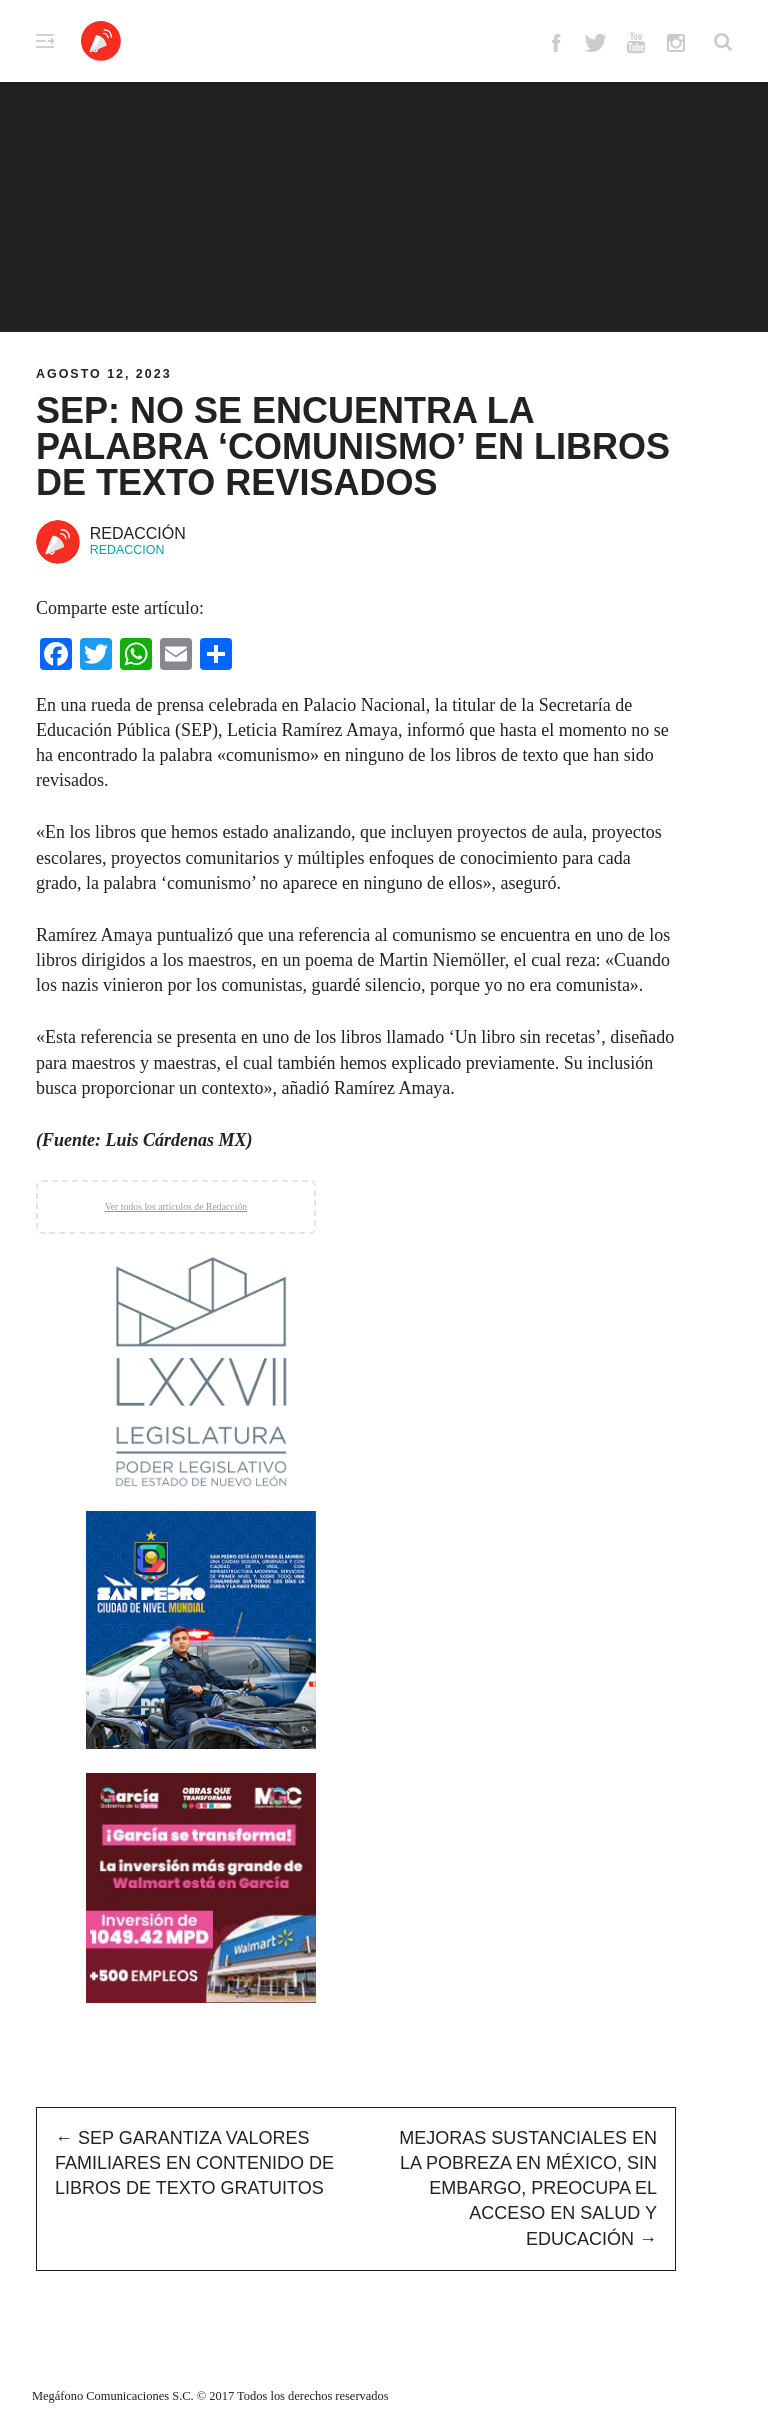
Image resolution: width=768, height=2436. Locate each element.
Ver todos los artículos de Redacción (176, 1206)
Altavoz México (101, 41)
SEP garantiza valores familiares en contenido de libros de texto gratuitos (194, 2163)
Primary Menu (45, 41)
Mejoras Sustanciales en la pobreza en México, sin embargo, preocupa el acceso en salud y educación (528, 2188)
